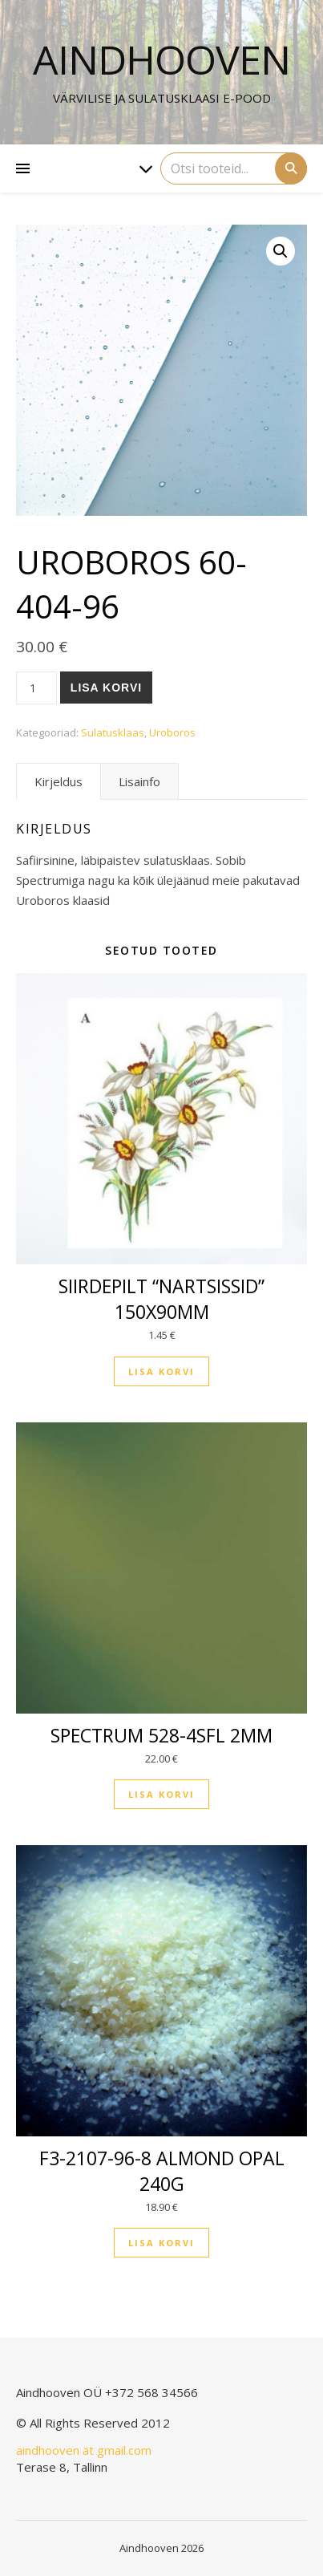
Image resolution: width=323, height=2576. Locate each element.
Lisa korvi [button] (161, 1371)
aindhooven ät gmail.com (83, 2450)
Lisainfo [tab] (139, 781)
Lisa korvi (106, 687)
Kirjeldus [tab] (58, 781)
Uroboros (172, 732)
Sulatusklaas (112, 732)
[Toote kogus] (36, 687)
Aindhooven (161, 59)
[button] (280, 251)
